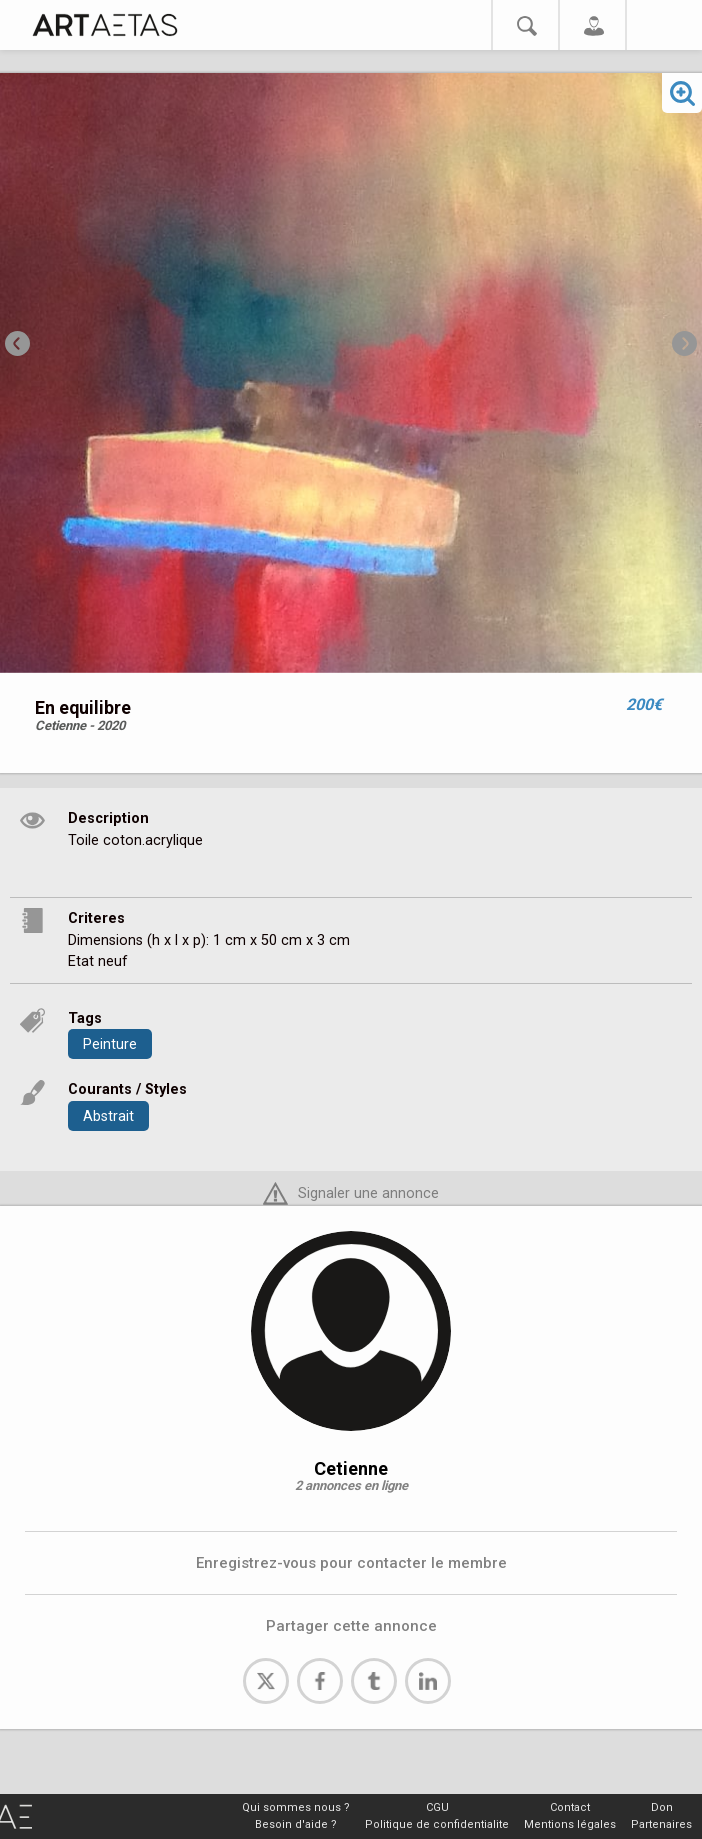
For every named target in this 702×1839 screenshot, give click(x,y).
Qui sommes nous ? (296, 1807)
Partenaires (661, 1824)
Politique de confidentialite (437, 1824)
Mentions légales (570, 1824)
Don (662, 1807)
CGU (437, 1807)
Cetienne (351, 1468)
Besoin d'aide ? (296, 1824)
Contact (570, 1807)
